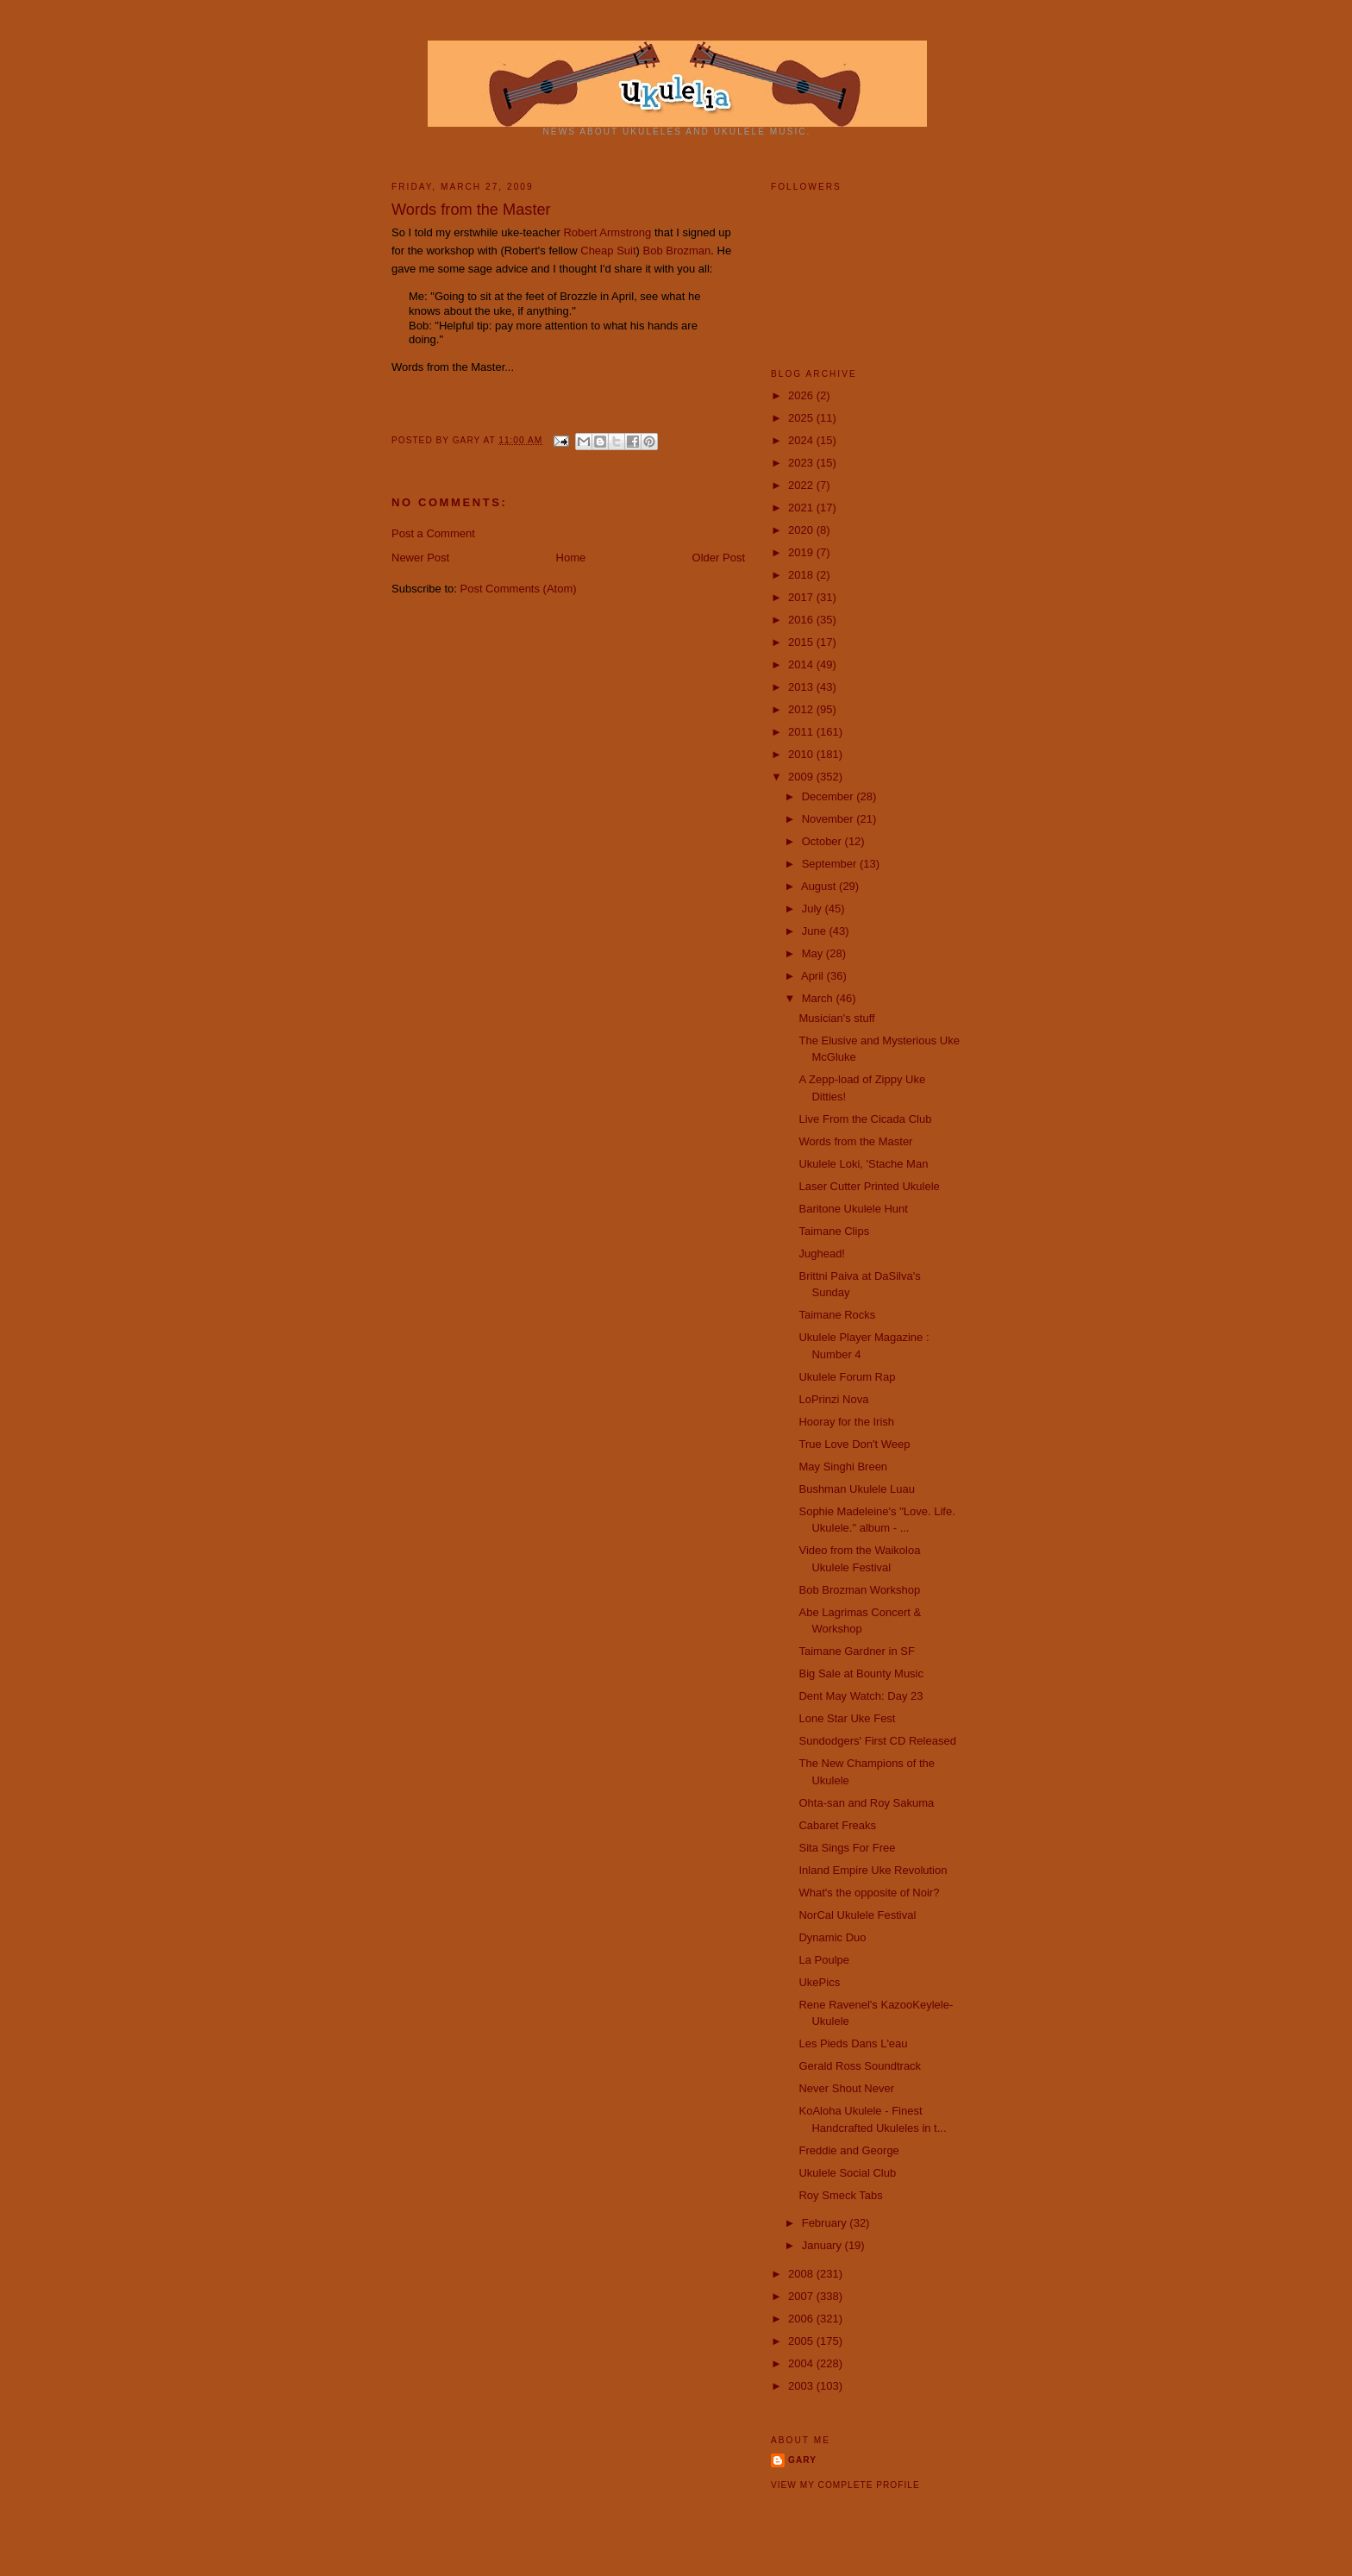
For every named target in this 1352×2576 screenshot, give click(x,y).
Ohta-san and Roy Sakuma (866, 1802)
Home (571, 557)
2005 (802, 2341)
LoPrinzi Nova (833, 1399)
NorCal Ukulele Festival (857, 1914)
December (829, 796)
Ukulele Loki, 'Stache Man (863, 1163)
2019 (802, 552)
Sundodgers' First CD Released (876, 1740)
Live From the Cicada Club (864, 1119)
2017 (802, 597)
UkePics (819, 1982)
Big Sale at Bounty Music (860, 1673)
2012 (802, 709)
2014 (802, 664)
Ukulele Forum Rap (846, 1376)
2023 (802, 462)
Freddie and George (848, 2150)
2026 (802, 395)
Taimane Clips (833, 1231)
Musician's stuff (836, 1018)
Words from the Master (855, 1141)
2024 (802, 440)
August (820, 886)
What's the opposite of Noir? (868, 1892)
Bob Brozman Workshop (859, 1589)
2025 (802, 417)
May (814, 953)
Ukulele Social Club (847, 2172)
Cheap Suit (607, 250)
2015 (802, 642)
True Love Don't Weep (854, 1444)
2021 (802, 507)
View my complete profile (845, 2485)
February (826, 2222)
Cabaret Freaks (837, 1825)
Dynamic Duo (832, 1937)
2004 (802, 2363)
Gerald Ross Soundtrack (859, 2065)
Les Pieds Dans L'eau (852, 2043)
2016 (802, 619)
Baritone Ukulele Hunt (852, 1208)
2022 (802, 485)
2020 (802, 529)
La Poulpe (823, 1959)
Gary (468, 440)
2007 (802, 2296)
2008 (802, 2273)
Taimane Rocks (836, 1314)
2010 (802, 754)
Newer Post (420, 557)
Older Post (718, 557)
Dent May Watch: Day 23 (860, 1695)
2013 (802, 686)
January (823, 2245)
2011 (802, 731)
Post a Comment (433, 533)
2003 (802, 2385)
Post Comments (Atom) (518, 588)
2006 (802, 2318)
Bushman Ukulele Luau (856, 1488)
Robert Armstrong (607, 232)
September (831, 863)
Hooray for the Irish (846, 1421)
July (813, 908)
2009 (802, 776)
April (814, 975)
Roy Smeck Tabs (840, 2195)
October (823, 841)
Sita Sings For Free (846, 1847)
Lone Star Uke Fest (846, 1718)
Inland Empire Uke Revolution (872, 1870)
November (829, 818)
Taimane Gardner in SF (856, 1651)
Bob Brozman (677, 250)
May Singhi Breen (842, 1466)
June (815, 930)
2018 (802, 574)
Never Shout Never (846, 2088)
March (819, 998)
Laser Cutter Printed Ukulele (868, 1186)
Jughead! (821, 1253)
